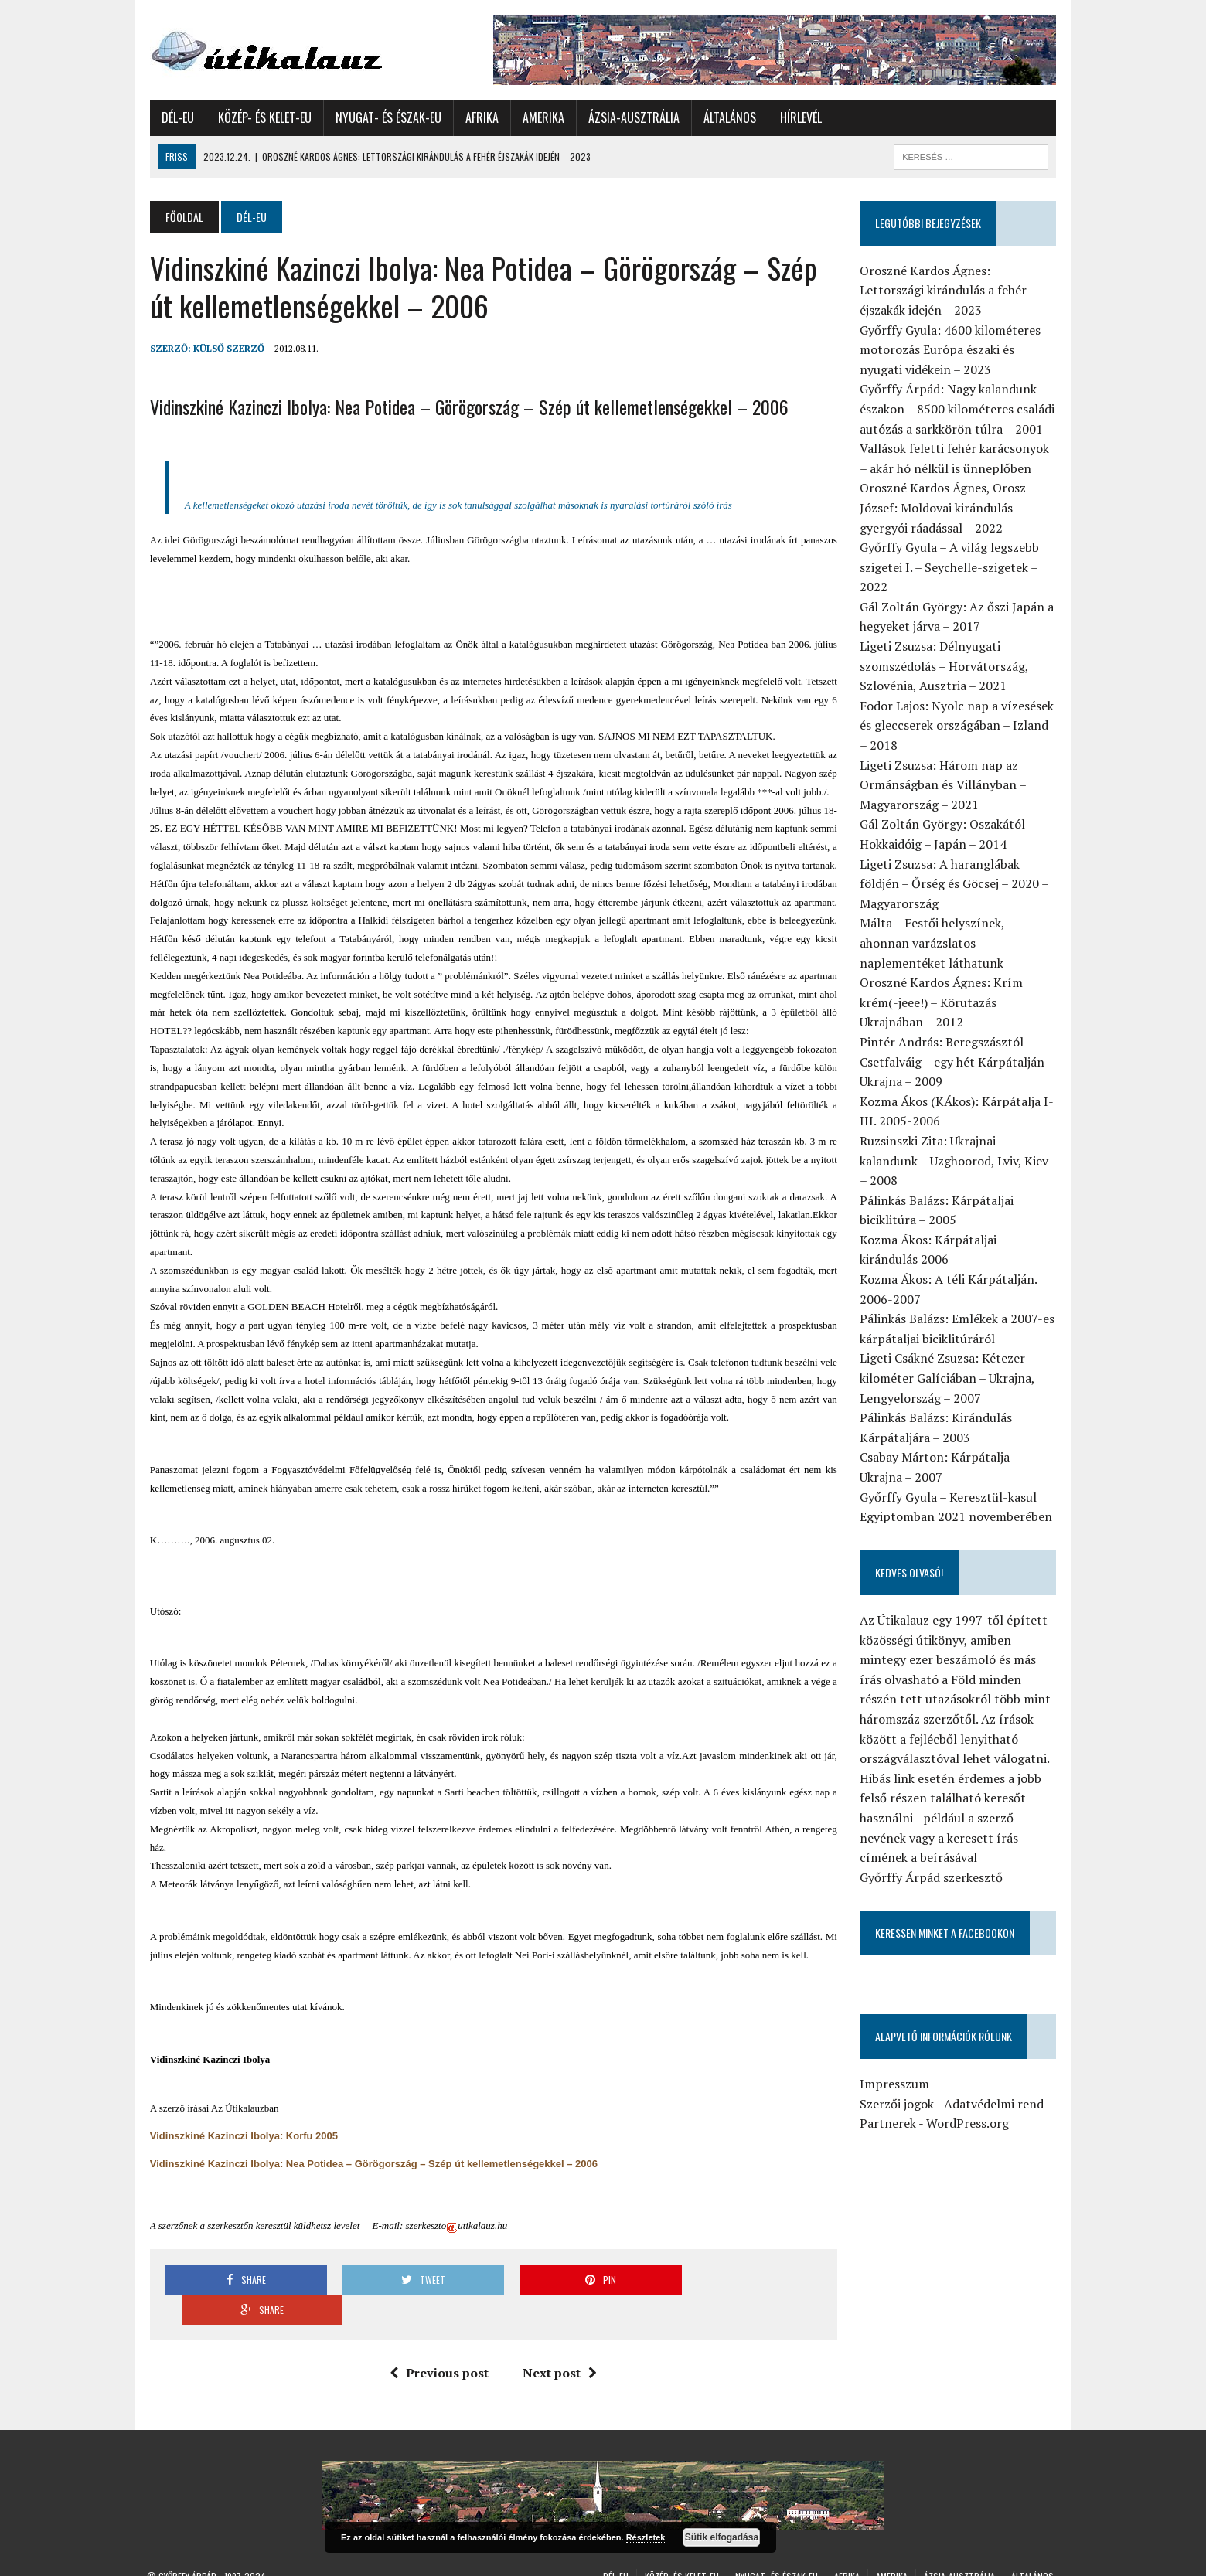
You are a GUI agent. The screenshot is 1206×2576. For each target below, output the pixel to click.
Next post (559, 2342)
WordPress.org (969, 2103)
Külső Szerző (225, 348)
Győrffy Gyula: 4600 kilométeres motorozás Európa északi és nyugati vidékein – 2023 (951, 350)
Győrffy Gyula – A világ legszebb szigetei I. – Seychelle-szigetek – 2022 (951, 567)
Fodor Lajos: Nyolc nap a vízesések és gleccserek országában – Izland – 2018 (958, 725)
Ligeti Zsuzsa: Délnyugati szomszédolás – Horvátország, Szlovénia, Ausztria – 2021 (945, 666)
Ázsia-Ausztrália (630, 117)
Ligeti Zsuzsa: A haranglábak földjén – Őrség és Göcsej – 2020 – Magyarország (955, 884)
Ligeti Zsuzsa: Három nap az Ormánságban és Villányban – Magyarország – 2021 (944, 785)
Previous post (438, 2342)
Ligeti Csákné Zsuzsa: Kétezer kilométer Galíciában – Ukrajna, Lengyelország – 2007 (948, 1358)
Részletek (646, 2537)
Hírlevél (798, 117)
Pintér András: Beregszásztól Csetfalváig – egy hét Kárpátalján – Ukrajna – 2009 (958, 1061)
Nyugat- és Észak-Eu (385, 117)
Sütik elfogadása (721, 2537)
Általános (726, 117)
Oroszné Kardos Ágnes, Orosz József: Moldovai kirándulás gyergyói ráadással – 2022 (944, 507)
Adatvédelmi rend (995, 2083)
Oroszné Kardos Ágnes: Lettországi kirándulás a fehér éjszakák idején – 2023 (944, 290)
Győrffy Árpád (187, 2545)
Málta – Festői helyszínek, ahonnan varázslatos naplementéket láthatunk (959, 942)
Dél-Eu (174, 117)
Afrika (479, 117)
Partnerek (889, 2103)
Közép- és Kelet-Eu (261, 117)
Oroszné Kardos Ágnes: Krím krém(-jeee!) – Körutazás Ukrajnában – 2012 (942, 1002)
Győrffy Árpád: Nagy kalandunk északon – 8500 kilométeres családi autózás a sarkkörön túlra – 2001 (958, 408)
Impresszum (896, 2064)
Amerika (540, 117)
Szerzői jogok (898, 2083)
